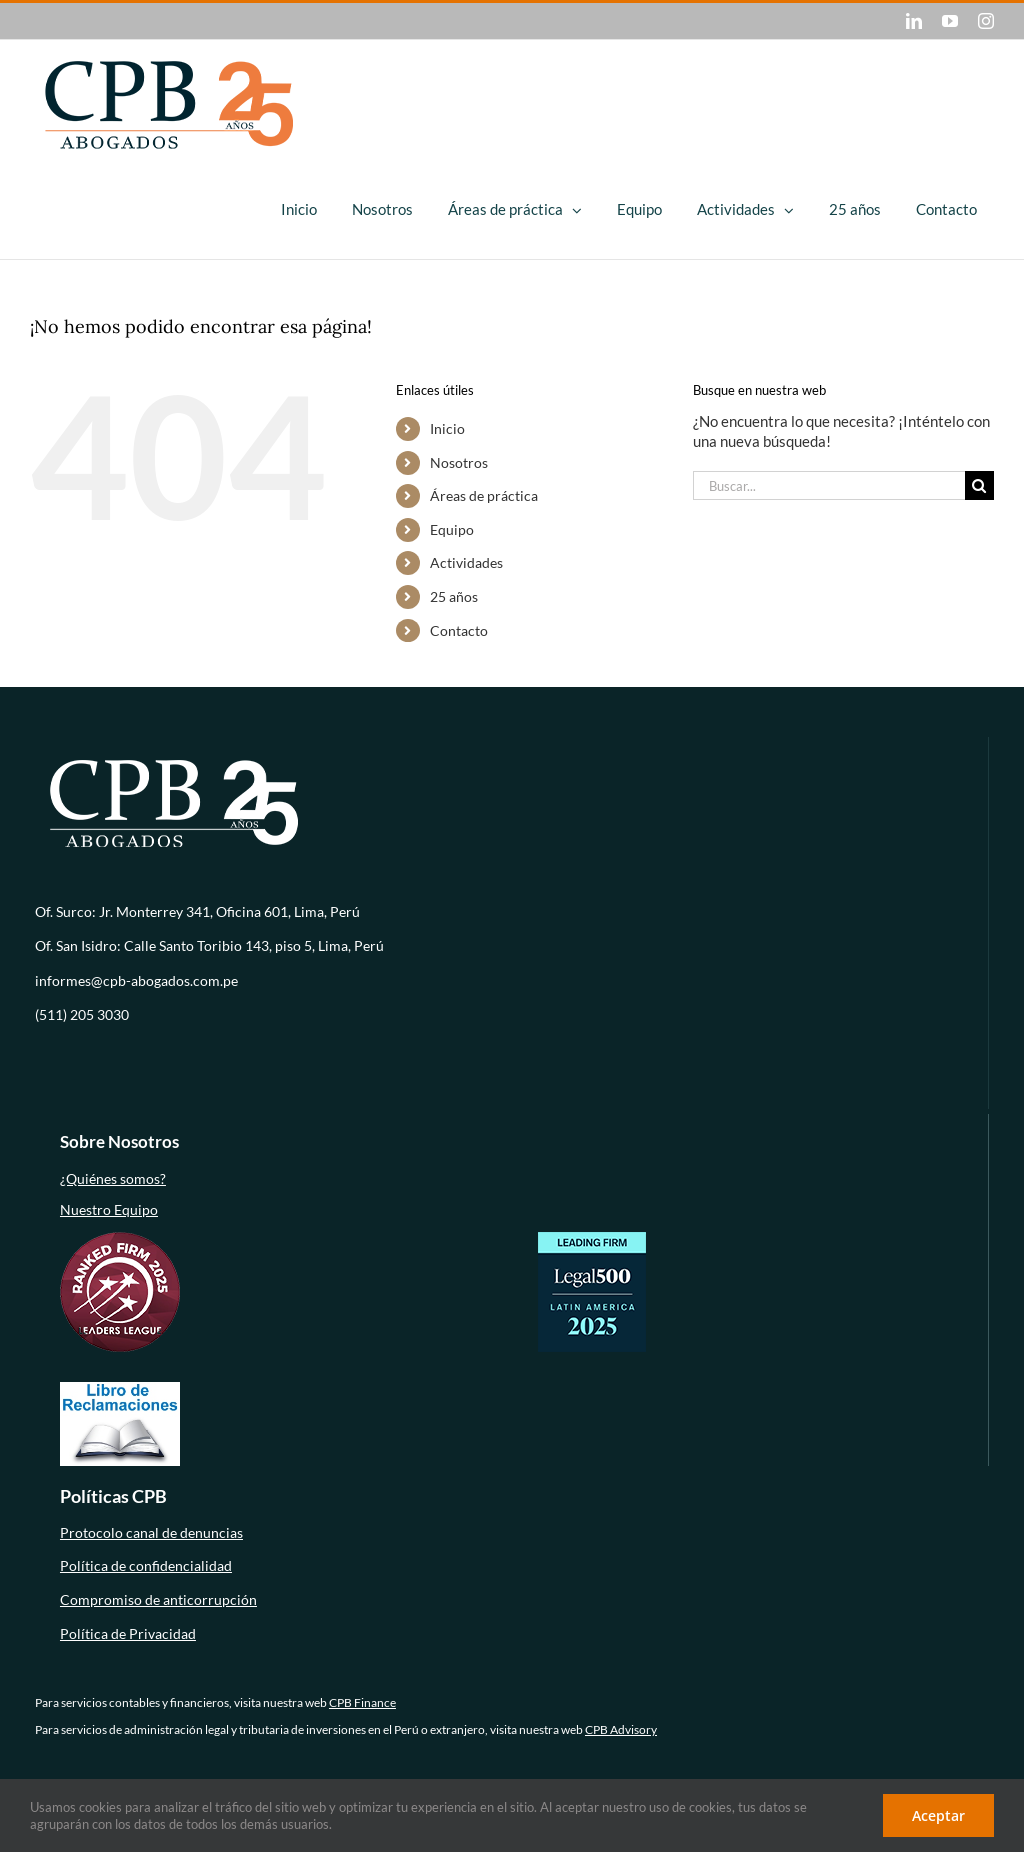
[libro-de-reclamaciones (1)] (120, 1388)
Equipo (452, 529)
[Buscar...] (829, 485)
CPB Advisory (621, 1729)
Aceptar (938, 1815)
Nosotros (459, 462)
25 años (454, 596)
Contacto (459, 630)
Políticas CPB (113, 1496)
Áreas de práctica (484, 495)
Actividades (466, 562)
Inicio (447, 428)
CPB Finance (362, 1702)
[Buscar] (979, 485)
